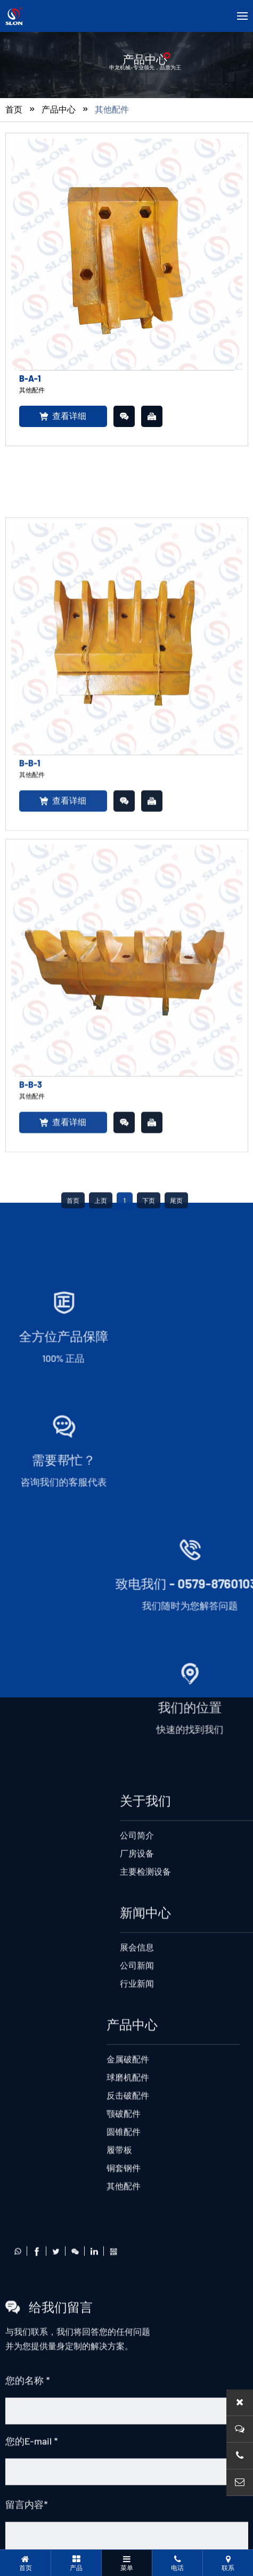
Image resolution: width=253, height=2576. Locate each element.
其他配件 (112, 112)
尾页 (176, 2168)
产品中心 (59, 112)
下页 (148, 2168)
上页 (100, 2168)
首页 (13, 112)
